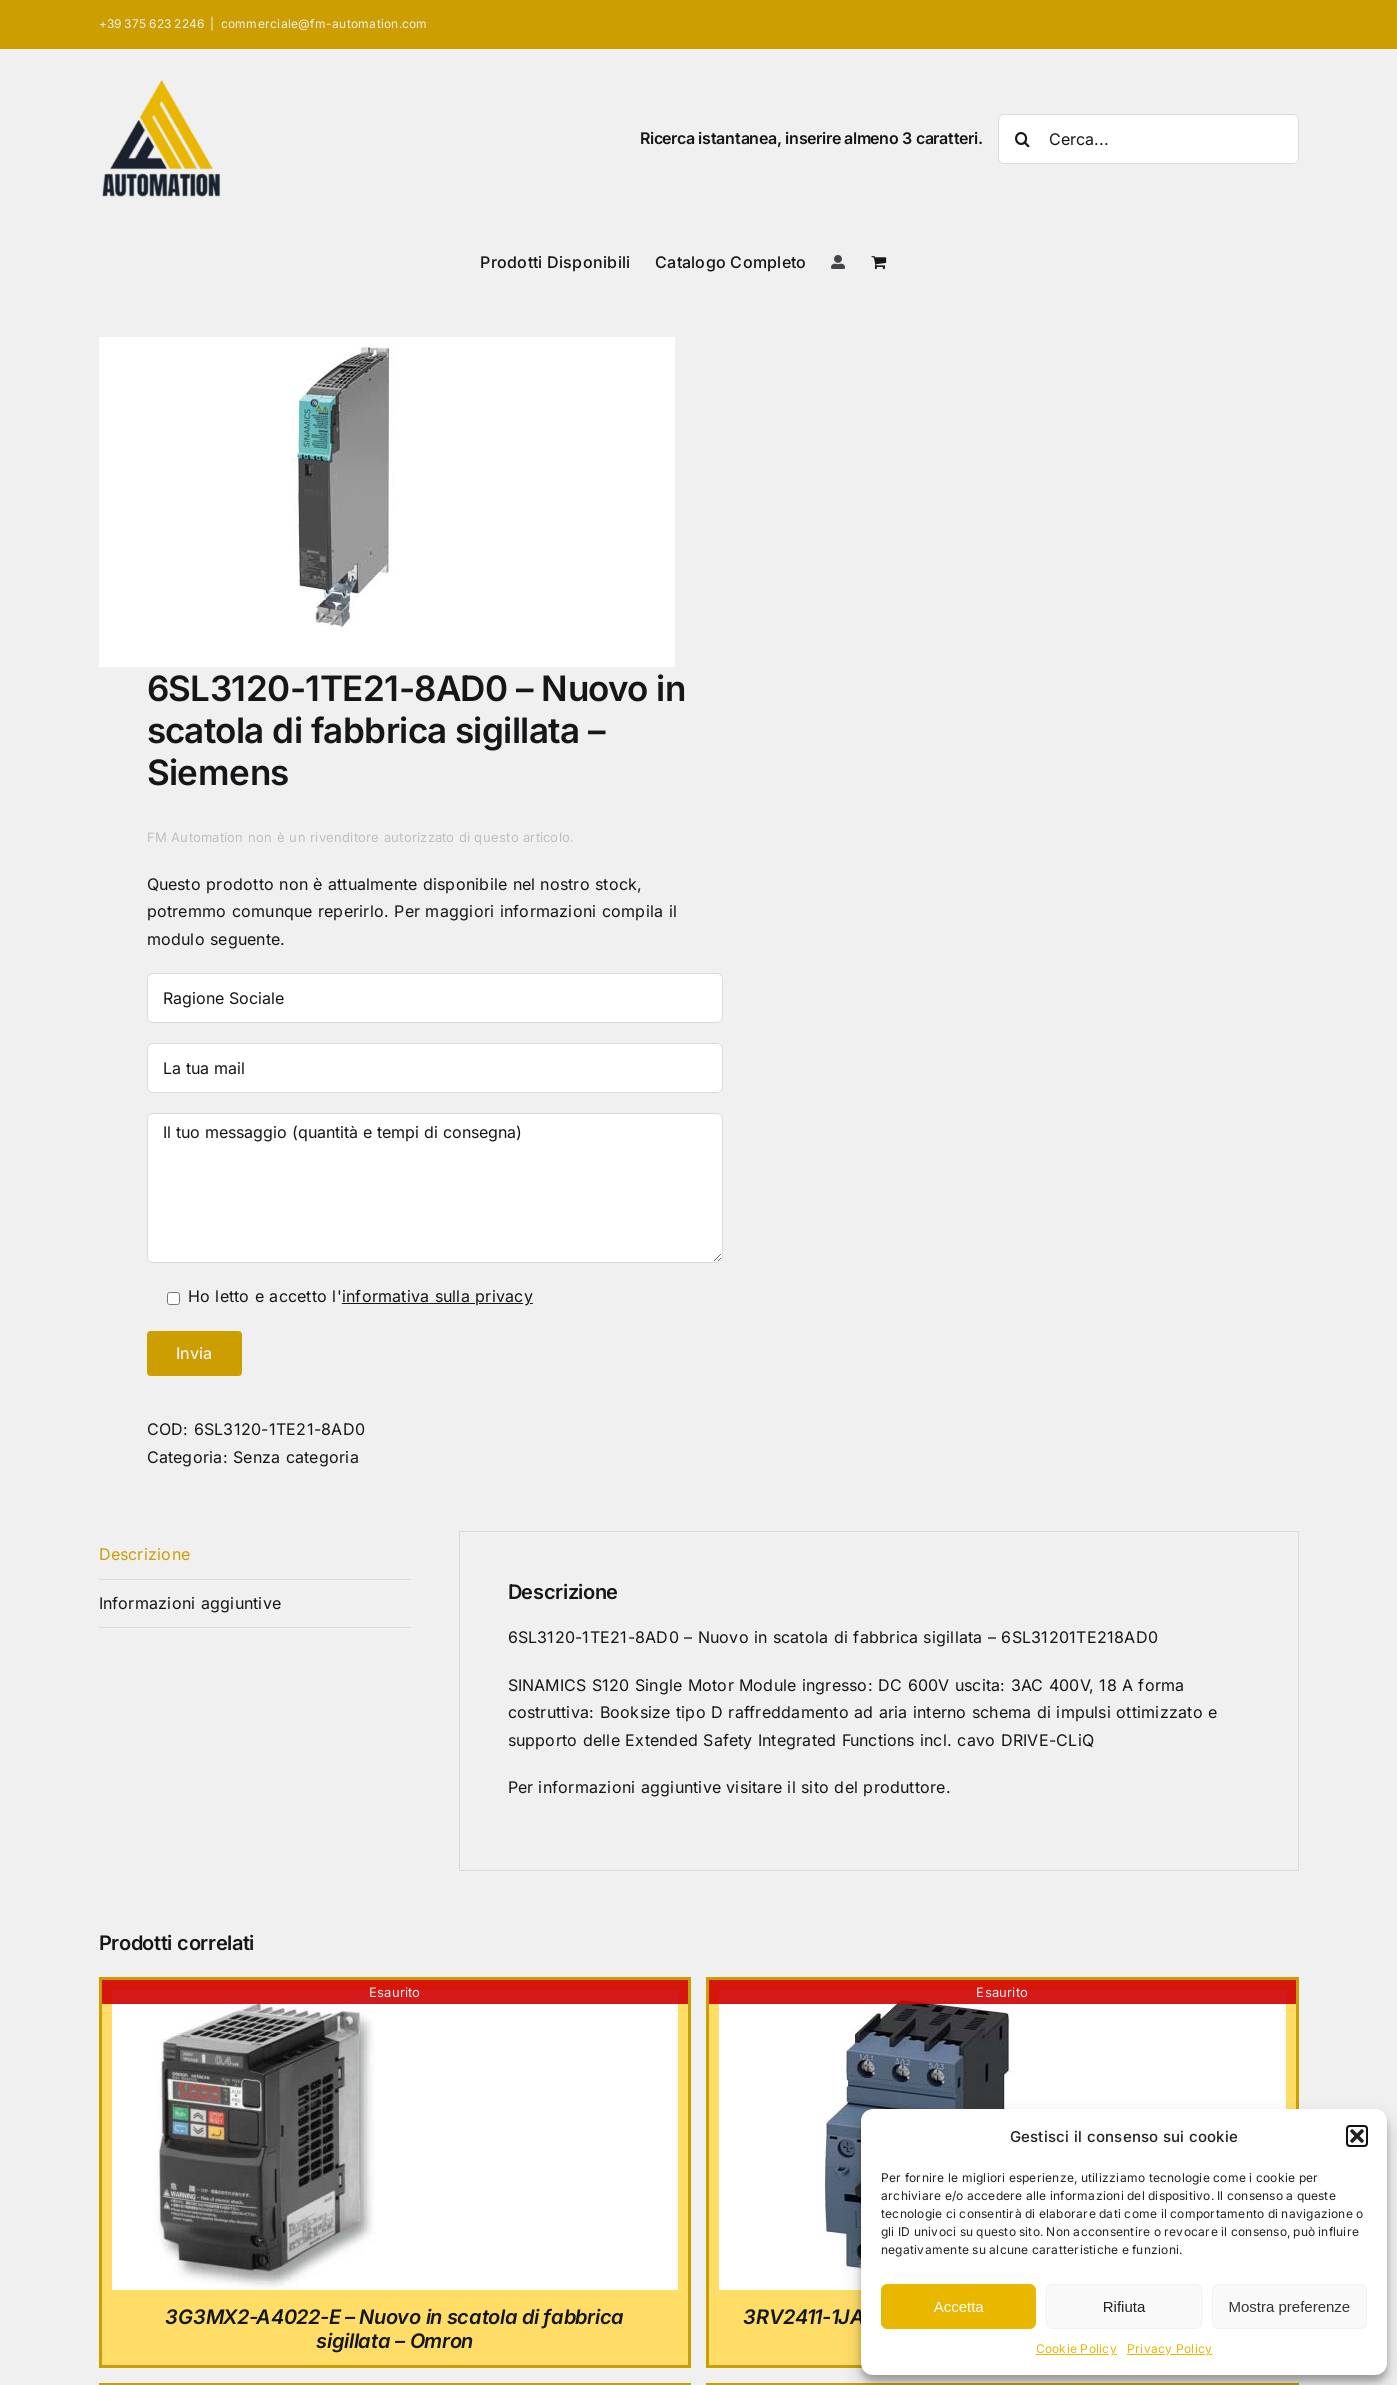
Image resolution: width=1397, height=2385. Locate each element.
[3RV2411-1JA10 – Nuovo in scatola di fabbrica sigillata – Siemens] (869, 2003)
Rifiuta (1124, 2306)
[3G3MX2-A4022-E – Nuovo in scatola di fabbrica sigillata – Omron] (262, 2003)
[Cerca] (1023, 139)
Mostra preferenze (1289, 2306)
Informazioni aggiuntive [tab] (190, 1603)
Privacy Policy (1169, 2348)
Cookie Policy (1076, 2348)
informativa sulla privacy (437, 1296)
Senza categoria (296, 1457)
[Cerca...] (1148, 139)
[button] (1357, 2136)
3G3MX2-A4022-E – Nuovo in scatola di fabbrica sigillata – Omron (394, 2329)
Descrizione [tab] (145, 1554)
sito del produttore (873, 1787)
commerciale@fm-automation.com (324, 23)
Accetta (959, 2306)
